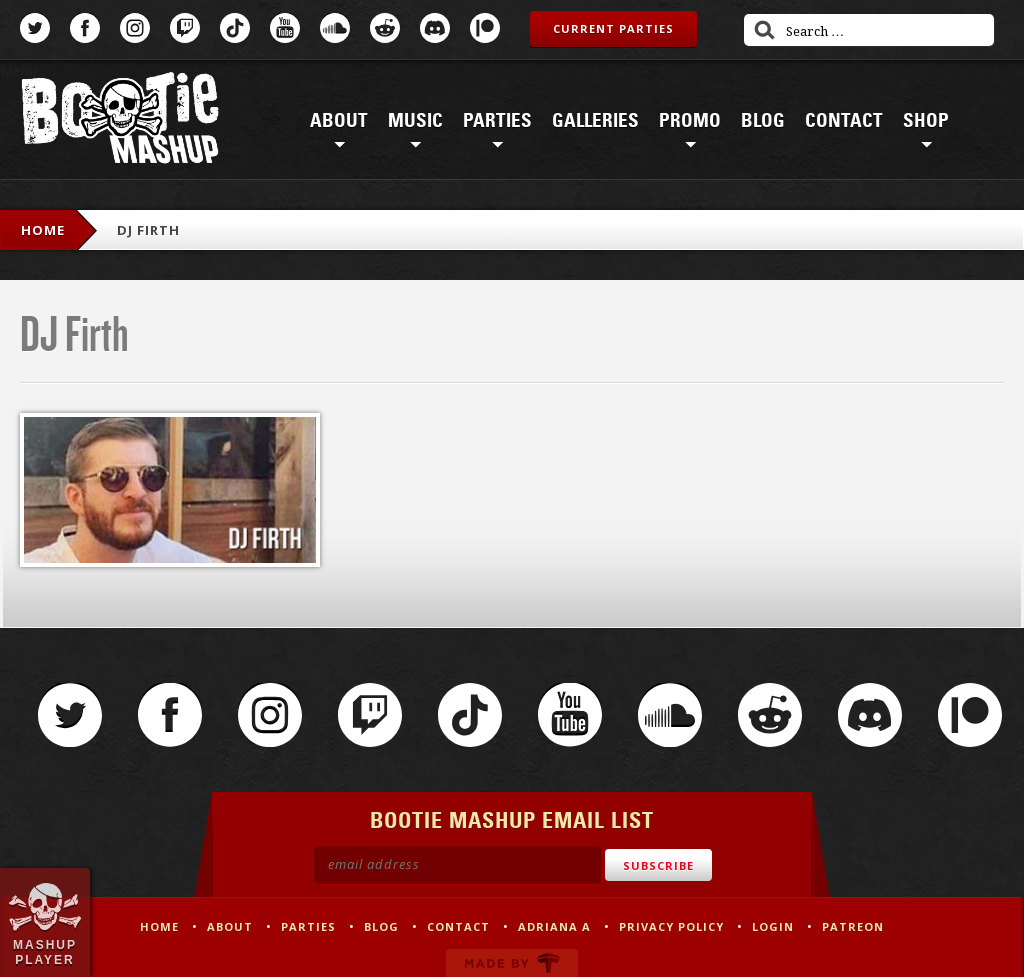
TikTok (235, 28)
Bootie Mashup (120, 121)
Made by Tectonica (512, 963)
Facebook (85, 28)
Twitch (185, 28)
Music (415, 121)
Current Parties (613, 28)
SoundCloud (335, 28)
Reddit (385, 28)
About (339, 121)
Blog (763, 121)
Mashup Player (45, 952)
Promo (690, 121)
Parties (497, 121)
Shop (926, 121)
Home (43, 230)
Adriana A (554, 926)
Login (773, 926)
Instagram (135, 28)
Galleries (595, 121)
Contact (844, 121)
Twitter (35, 28)
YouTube (285, 28)
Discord (435, 28)
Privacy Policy (671, 926)
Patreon (485, 28)
